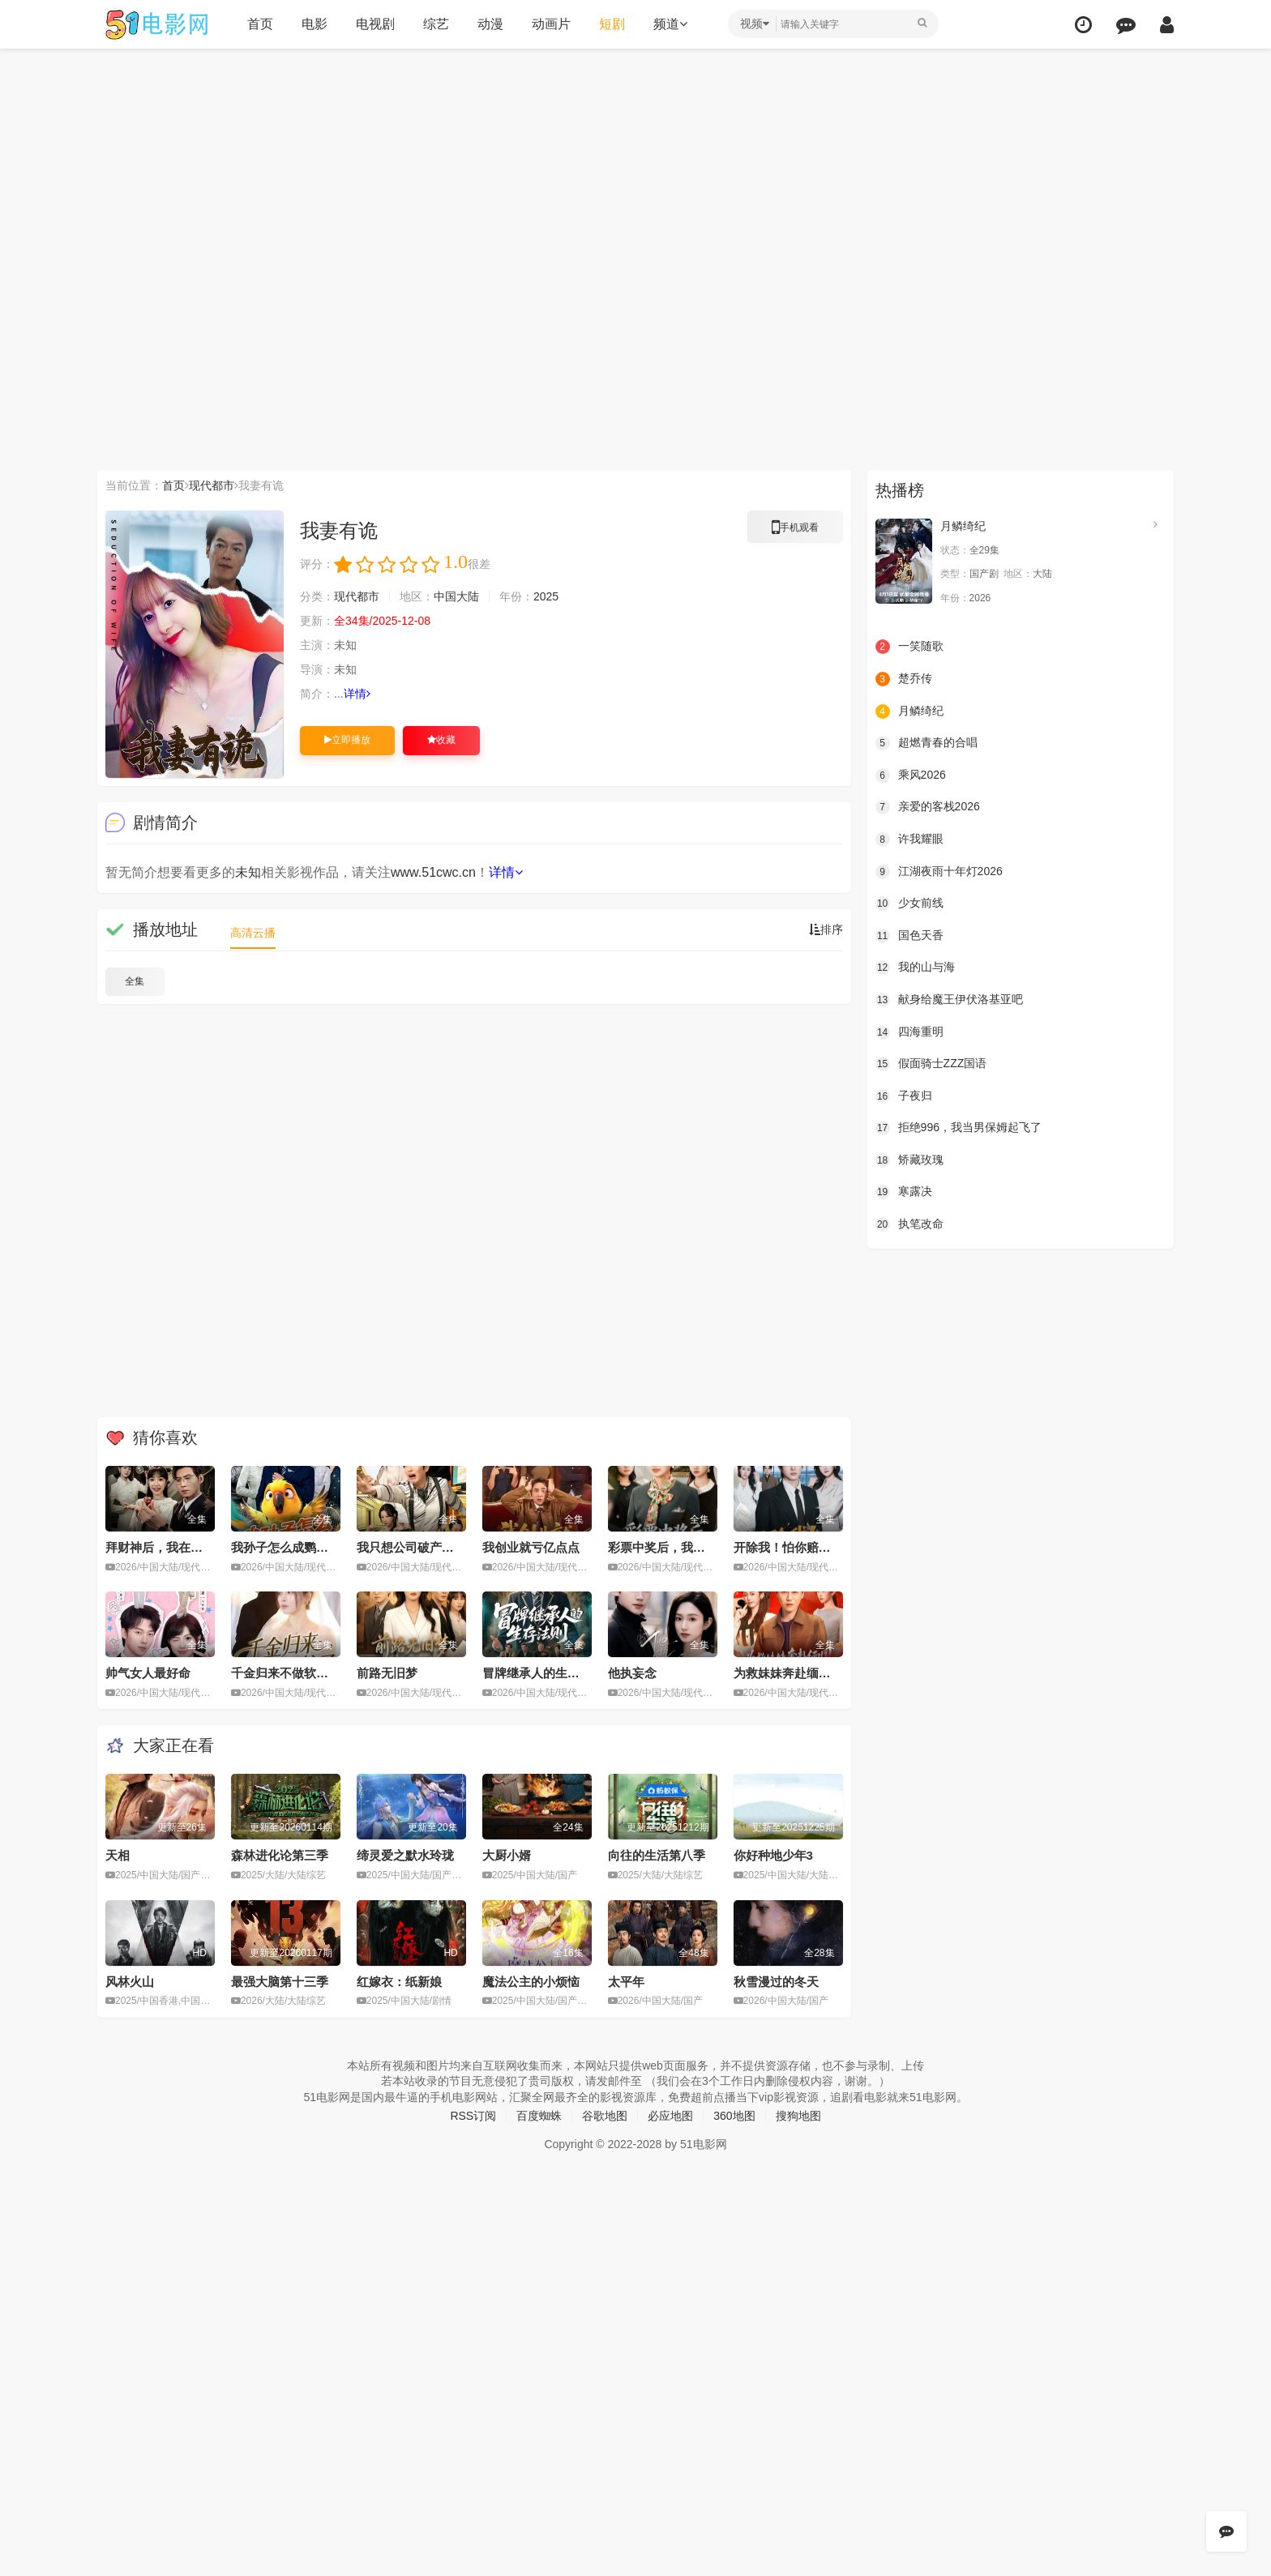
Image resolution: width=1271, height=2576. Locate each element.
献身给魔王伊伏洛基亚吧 (949, 1000)
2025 (545, 596)
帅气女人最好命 (147, 1673)
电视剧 (375, 24)
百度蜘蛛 (539, 2115)
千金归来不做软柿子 (285, 1673)
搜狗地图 (798, 2115)
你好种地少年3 (773, 1855)
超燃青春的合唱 (926, 743)
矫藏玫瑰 (909, 1160)
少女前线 (909, 903)
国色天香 (909, 936)
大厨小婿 (506, 1855)
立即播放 (347, 739)
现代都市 (211, 485)
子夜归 (903, 1096)
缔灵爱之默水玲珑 (405, 1855)
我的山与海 (915, 967)
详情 (357, 693)
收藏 (441, 739)
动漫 (490, 24)
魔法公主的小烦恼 (531, 1982)
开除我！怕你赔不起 (788, 1547)
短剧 (612, 24)
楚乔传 (903, 679)
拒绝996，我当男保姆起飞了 (958, 1128)
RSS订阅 (473, 2115)
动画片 (551, 24)
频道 (670, 24)
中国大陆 (456, 596)
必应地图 (670, 2115)
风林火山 (129, 1982)
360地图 (734, 2115)
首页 (260, 24)
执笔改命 (909, 1224)
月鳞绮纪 (963, 525)
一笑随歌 (909, 646)
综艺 (436, 24)
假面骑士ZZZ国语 (931, 1064)
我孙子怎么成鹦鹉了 (285, 1547)
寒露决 (903, 1192)
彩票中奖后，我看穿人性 (675, 1547)
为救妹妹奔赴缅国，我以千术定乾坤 (831, 1673)
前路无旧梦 (387, 1673)
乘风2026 (910, 775)
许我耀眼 (909, 839)
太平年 (626, 1982)
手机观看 (795, 530)
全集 (134, 981)
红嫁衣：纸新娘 (399, 1982)
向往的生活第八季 (656, 1855)
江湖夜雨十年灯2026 (939, 872)
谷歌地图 (604, 2115)
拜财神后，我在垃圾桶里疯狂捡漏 (196, 1547)
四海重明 (909, 1032)
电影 (314, 24)
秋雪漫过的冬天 (776, 1982)
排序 (826, 929)
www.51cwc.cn (433, 872)
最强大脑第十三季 (279, 1982)
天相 (117, 1855)
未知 (248, 872)
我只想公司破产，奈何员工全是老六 (454, 1547)
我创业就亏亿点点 (531, 1547)
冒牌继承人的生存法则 (543, 1673)
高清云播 (253, 932)
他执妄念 (632, 1673)
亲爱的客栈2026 (927, 807)
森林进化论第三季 (279, 1855)
